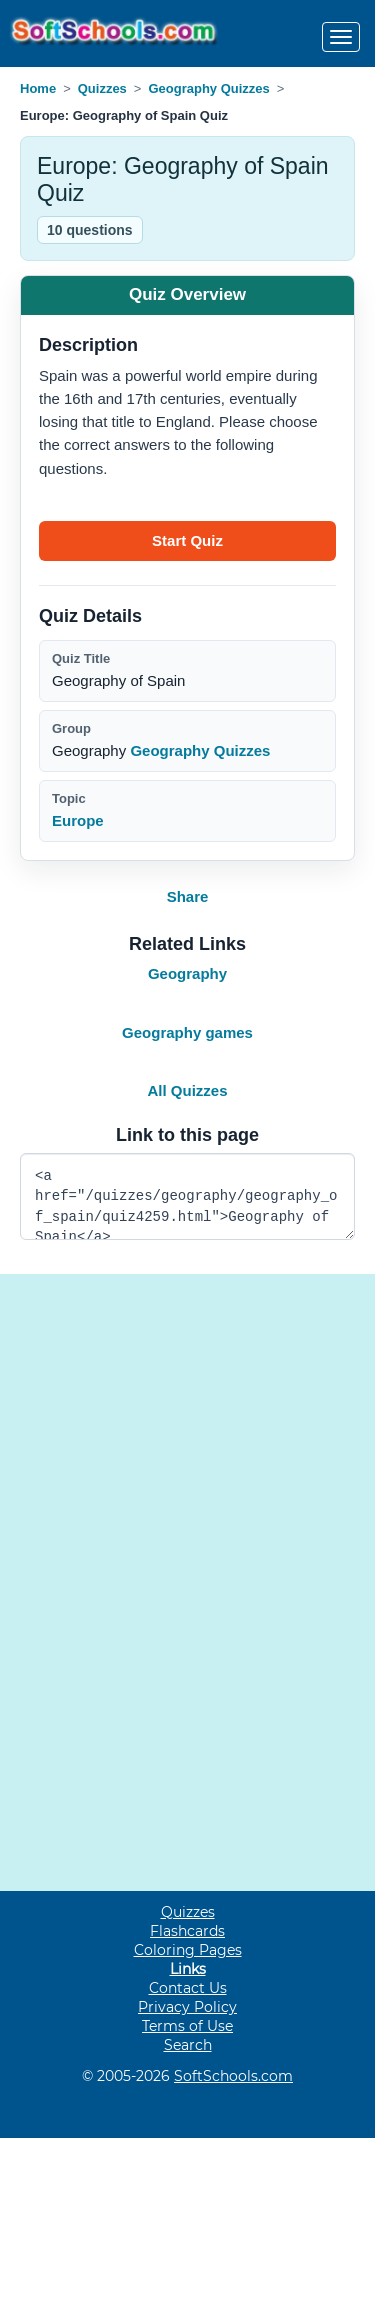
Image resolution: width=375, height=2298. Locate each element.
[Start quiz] (187, 541)
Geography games (187, 1032)
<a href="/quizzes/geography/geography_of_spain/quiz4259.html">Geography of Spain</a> (187, 1196)
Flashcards (187, 1931)
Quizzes (102, 88)
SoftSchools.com (233, 2076)
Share (188, 896)
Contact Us (188, 1988)
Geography (187, 973)
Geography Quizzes (208, 88)
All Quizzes (187, 1090)
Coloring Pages (188, 1950)
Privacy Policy (187, 2007)
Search (188, 2045)
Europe (78, 820)
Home (38, 88)
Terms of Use (187, 2026)
